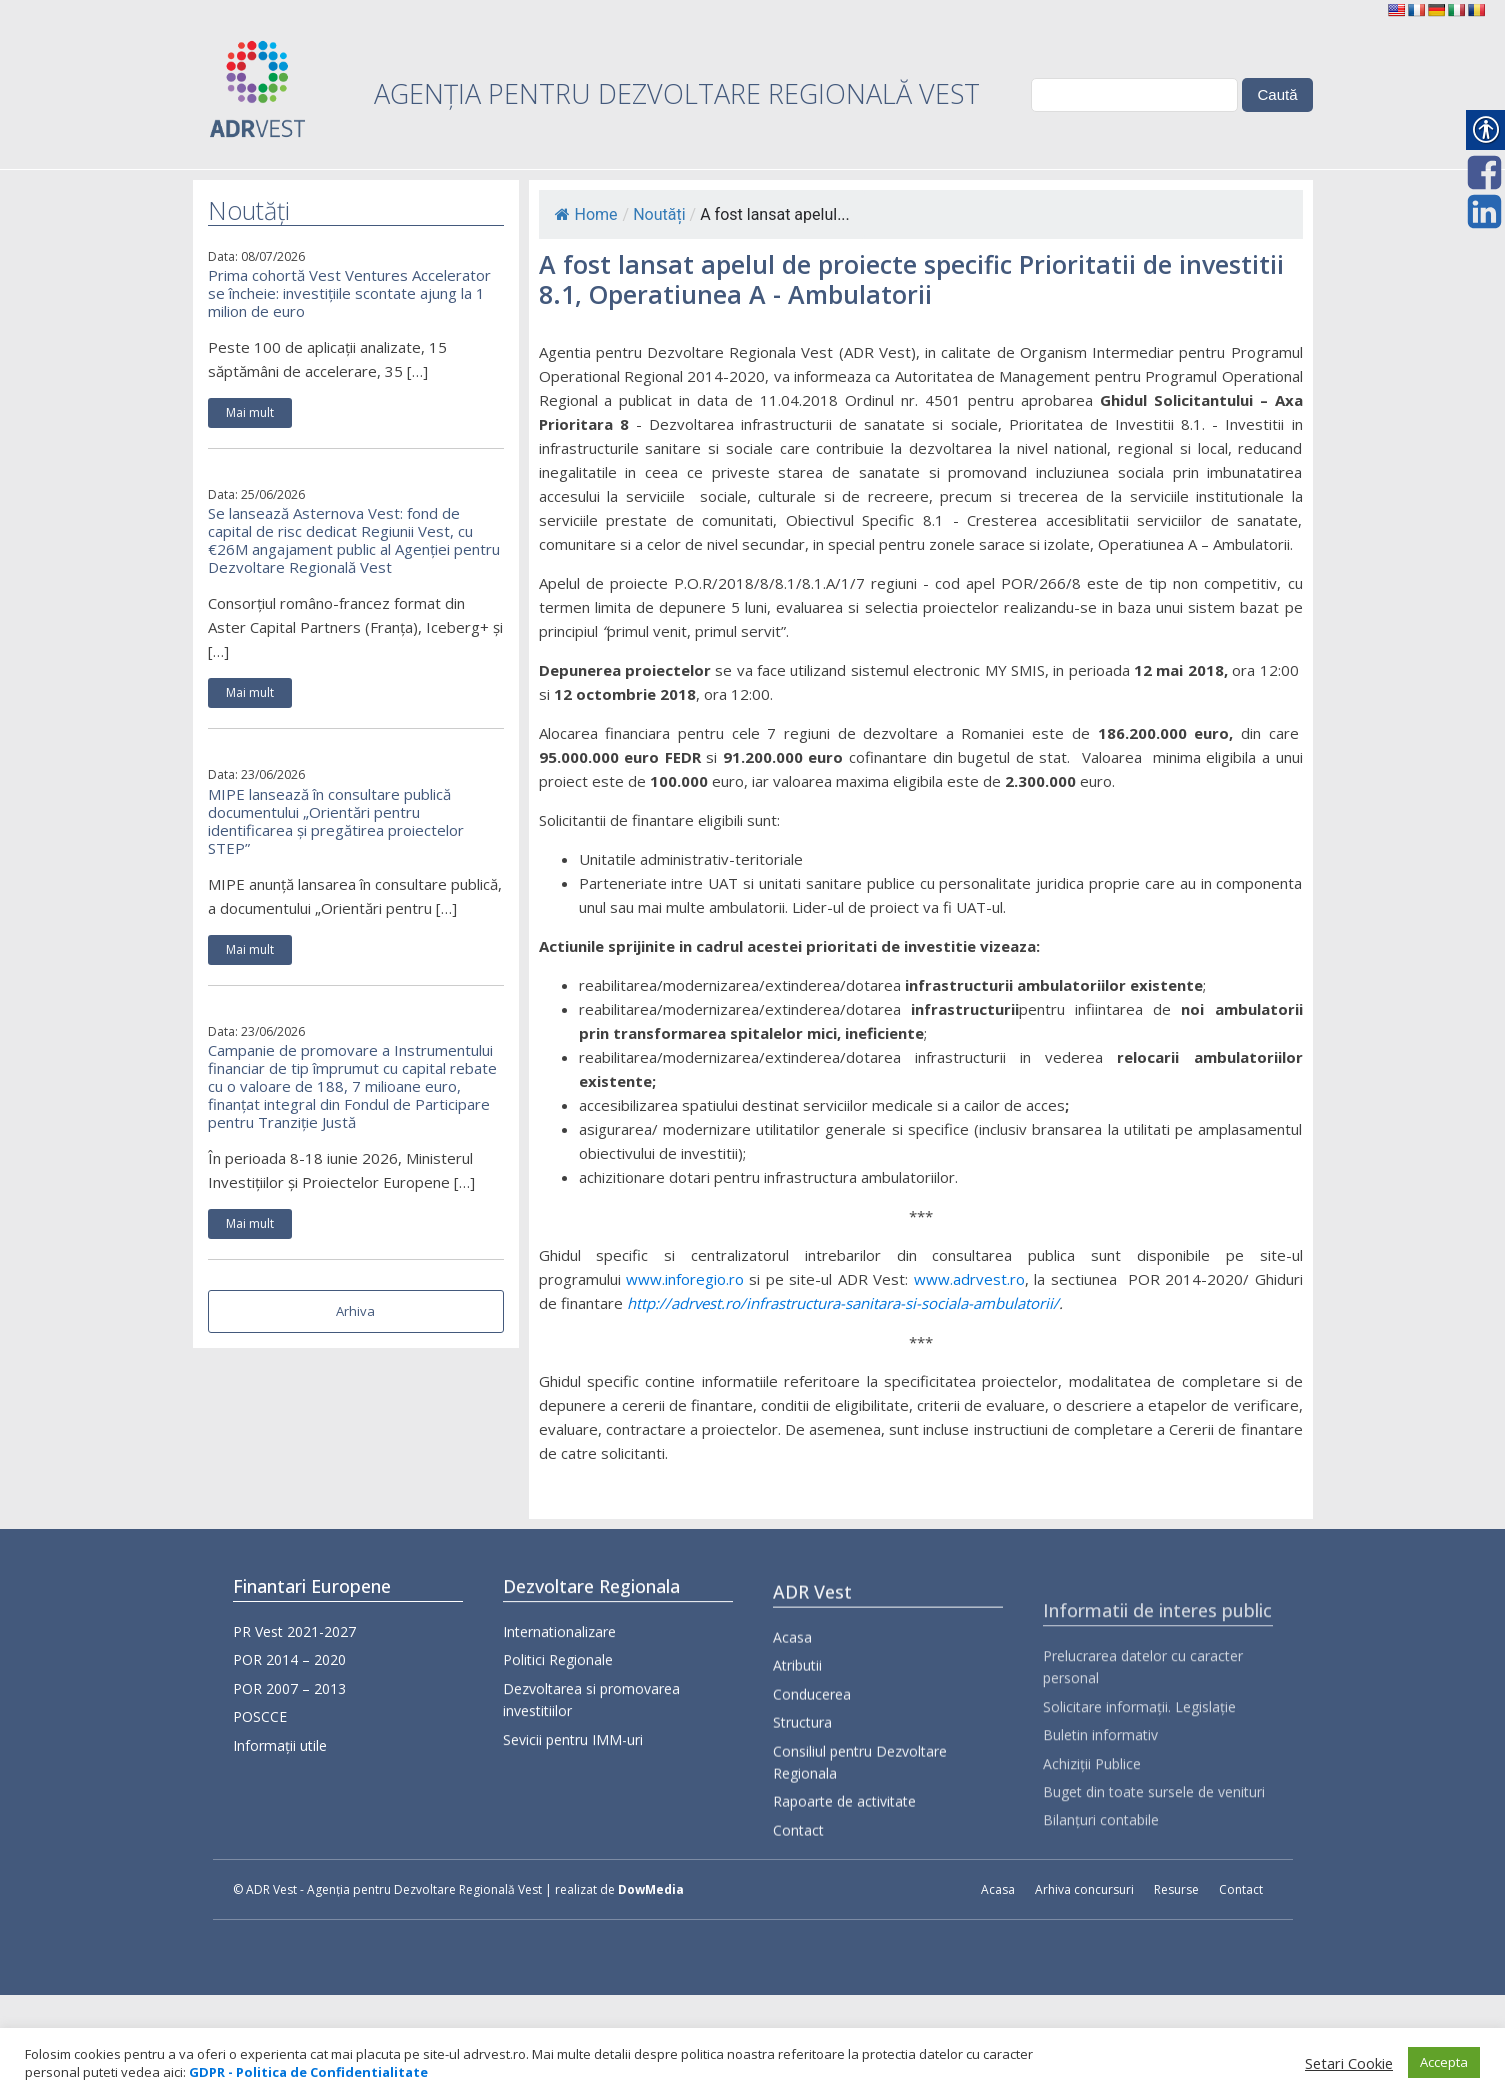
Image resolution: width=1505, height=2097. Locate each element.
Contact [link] (798, 1892)
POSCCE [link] (260, 1722)
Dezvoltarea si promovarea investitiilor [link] (591, 1723)
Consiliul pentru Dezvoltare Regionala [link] (860, 1824)
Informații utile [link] (280, 1750)
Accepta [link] (1444, 2062)
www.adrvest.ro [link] (969, 1279)
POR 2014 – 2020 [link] (289, 1665)
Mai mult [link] (250, 412)
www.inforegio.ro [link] (685, 1279)
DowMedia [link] (651, 1889)
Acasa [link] (792, 1700)
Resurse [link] (1176, 1889)
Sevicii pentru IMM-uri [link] (573, 1763)
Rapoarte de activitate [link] (844, 1864)
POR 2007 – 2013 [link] (289, 1693)
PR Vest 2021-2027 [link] (294, 1637)
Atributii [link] (797, 1728)
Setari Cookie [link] (1349, 2063)
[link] (1396, 10)
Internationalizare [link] (559, 1655)
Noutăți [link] (659, 214)
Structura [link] (802, 1785)
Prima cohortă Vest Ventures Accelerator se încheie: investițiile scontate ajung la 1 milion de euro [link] (349, 293)
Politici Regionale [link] (558, 1684)
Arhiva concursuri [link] (1084, 1889)
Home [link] (586, 214)
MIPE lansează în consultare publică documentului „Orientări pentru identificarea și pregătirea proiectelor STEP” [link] (336, 821)
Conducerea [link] (812, 1756)
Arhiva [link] (355, 1311)
